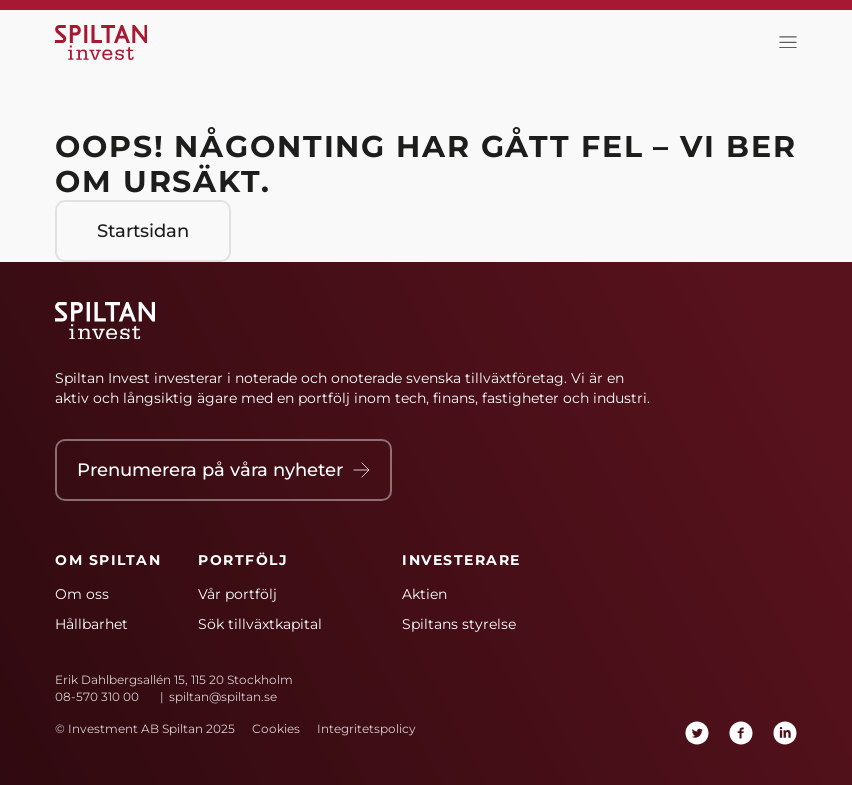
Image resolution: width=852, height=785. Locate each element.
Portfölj (243, 560)
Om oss (82, 594)
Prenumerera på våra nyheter (223, 470)
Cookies (276, 728)
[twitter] (697, 733)
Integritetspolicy (366, 728)
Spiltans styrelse (459, 624)
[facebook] (741, 733)
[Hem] (105, 42)
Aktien (424, 594)
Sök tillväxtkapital (260, 624)
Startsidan (143, 231)
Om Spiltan (108, 560)
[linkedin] (785, 733)
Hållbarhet (91, 624)
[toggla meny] (783, 42)
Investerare (461, 560)
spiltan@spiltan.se (223, 696)
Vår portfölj (237, 594)
